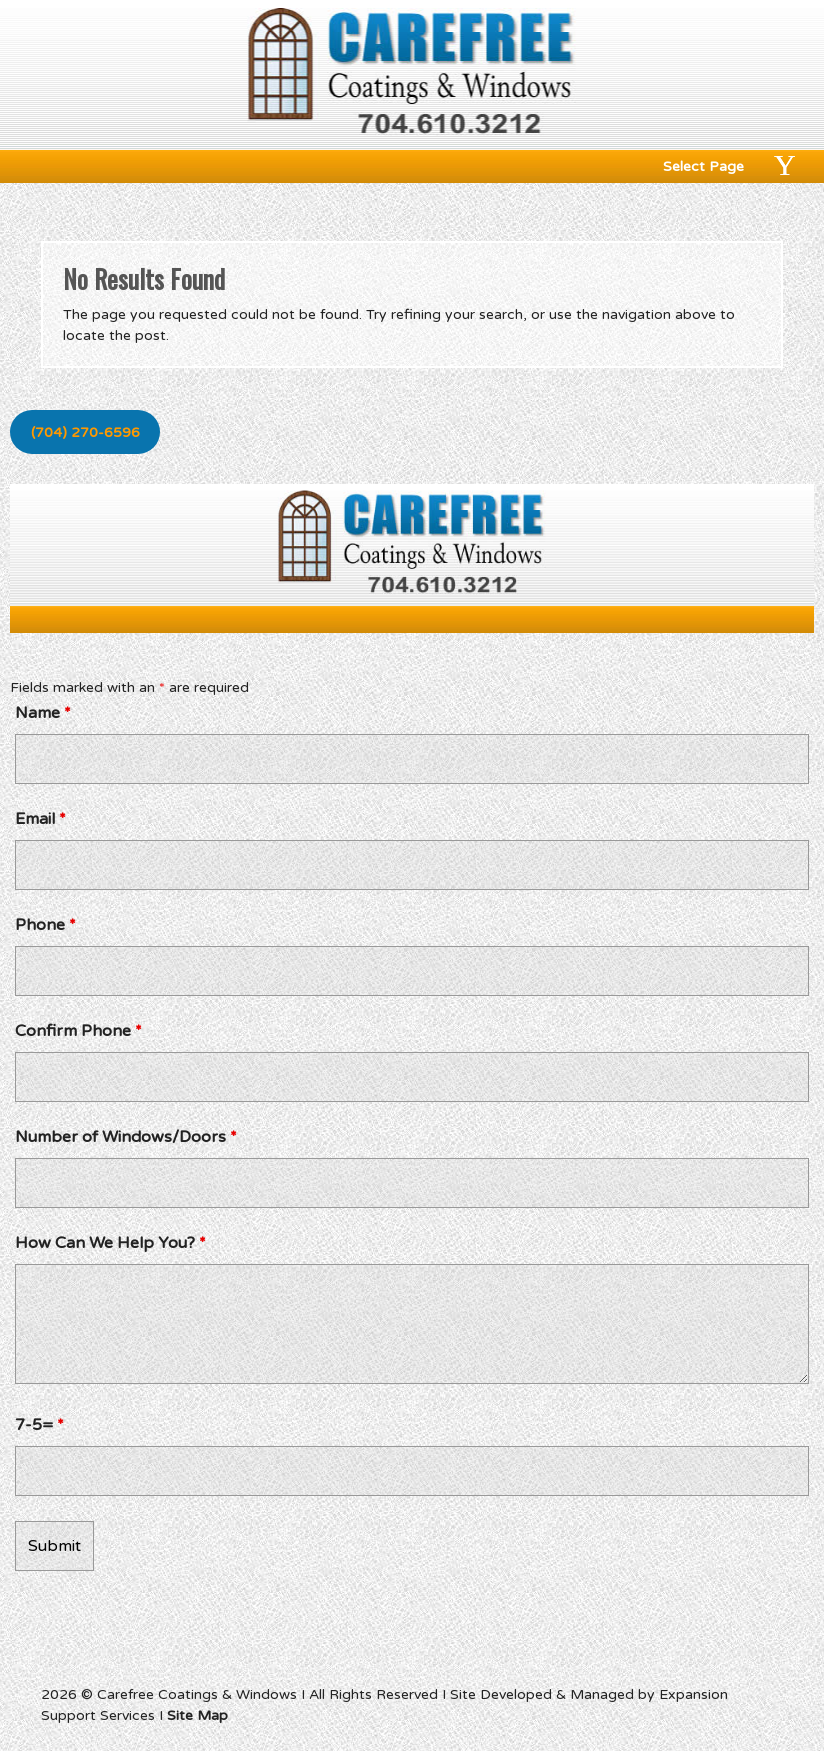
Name (43, 713)
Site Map (197, 1715)
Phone (45, 925)
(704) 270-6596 (85, 432)
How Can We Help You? (110, 1243)
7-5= (39, 1425)
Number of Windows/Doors (126, 1137)
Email (40, 819)
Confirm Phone (78, 1031)
